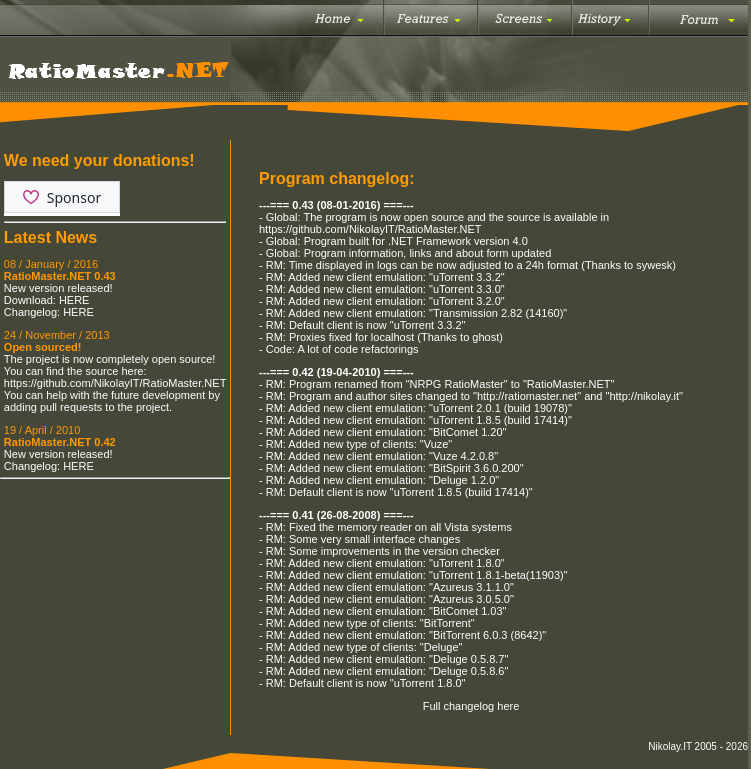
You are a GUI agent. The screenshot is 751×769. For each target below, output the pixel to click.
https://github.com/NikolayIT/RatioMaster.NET (115, 383)
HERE (74, 300)
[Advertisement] (115, 585)
